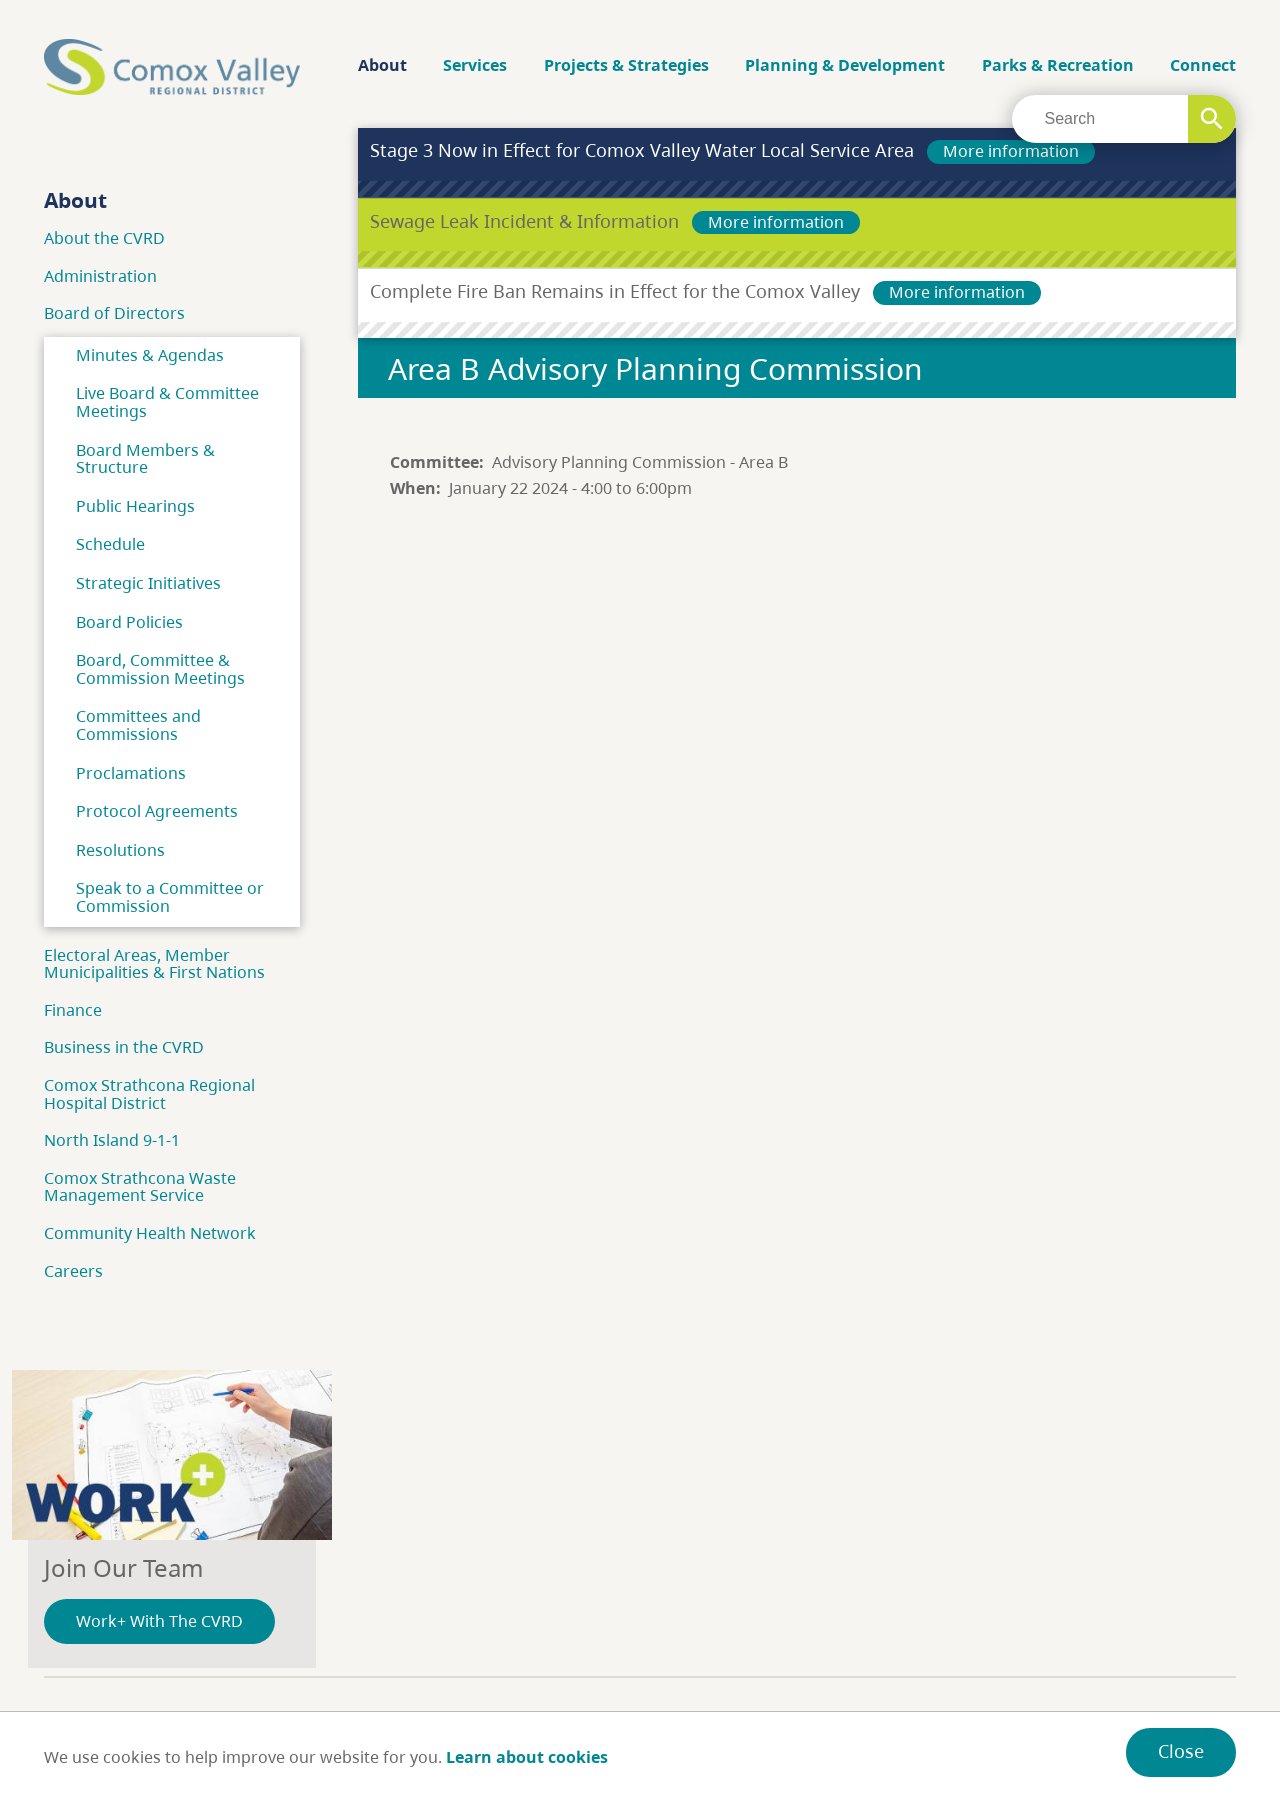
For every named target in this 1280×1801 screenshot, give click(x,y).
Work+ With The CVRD (159, 1621)
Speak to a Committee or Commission (170, 897)
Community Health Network (150, 1233)
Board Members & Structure (145, 459)
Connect (1203, 65)
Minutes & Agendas (150, 355)
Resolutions (120, 850)
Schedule (110, 544)
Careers (73, 1271)
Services (475, 65)
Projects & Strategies (626, 65)
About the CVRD (104, 238)
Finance (73, 1010)
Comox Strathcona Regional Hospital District (149, 1094)
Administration (100, 276)
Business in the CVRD (124, 1047)
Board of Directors (114, 313)
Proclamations (131, 773)
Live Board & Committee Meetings (167, 402)
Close (1181, 1751)
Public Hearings (135, 506)
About (382, 65)
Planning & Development (845, 65)
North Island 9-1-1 (112, 1140)
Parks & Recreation (1058, 65)
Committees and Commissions (138, 725)
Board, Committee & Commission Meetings (160, 669)
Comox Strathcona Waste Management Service (140, 1187)
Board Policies (129, 622)
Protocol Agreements (157, 811)
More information (1011, 151)
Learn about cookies (527, 1757)
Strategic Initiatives (148, 583)
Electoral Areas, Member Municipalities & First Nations (154, 964)
